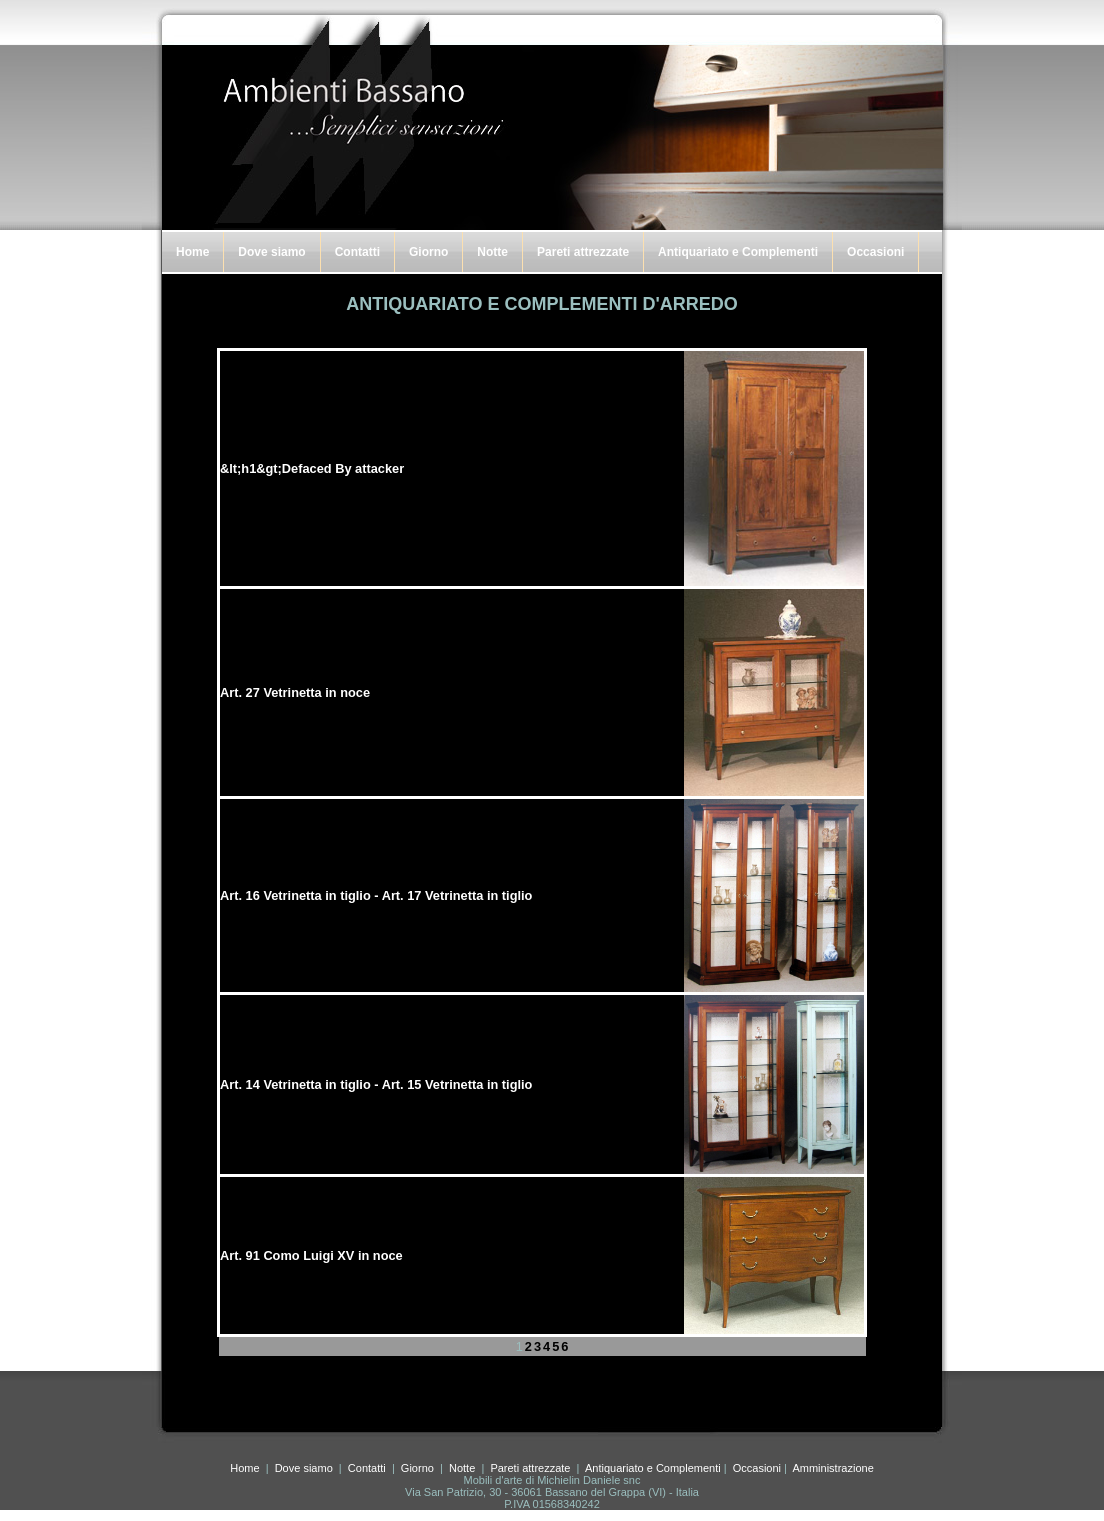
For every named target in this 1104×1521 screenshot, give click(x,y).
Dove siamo (271, 252)
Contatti (357, 252)
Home (192, 252)
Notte (492, 252)
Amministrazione (832, 1468)
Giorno (428, 252)
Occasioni (875, 252)
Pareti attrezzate (583, 252)
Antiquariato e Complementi (738, 252)
